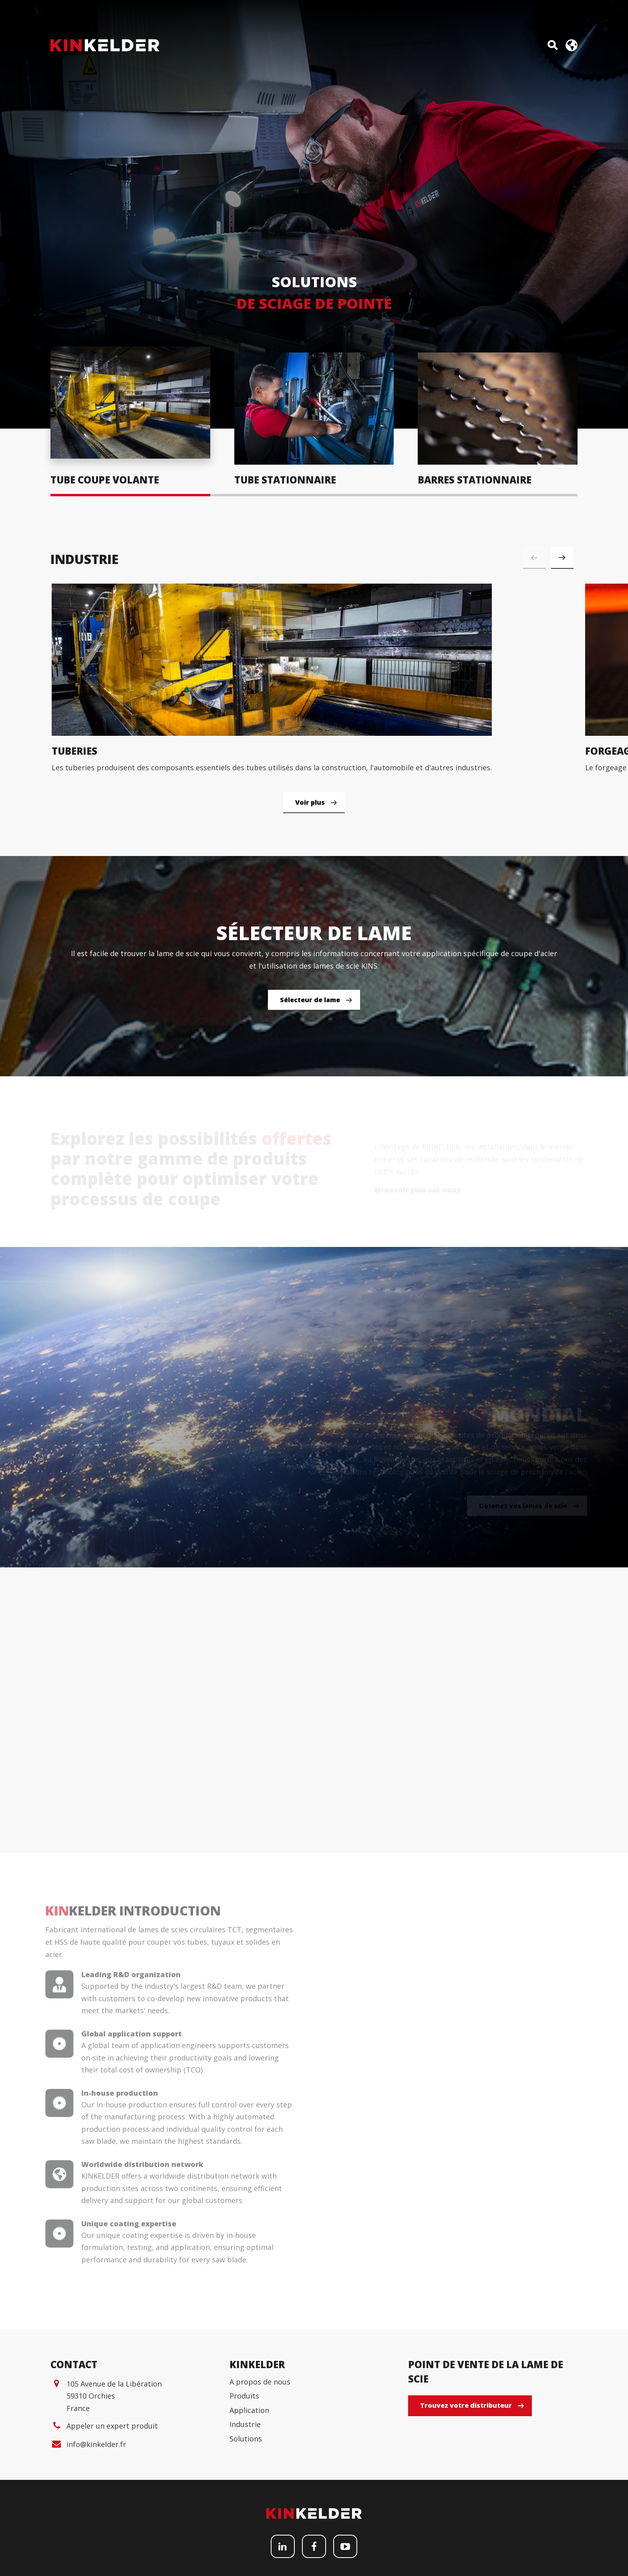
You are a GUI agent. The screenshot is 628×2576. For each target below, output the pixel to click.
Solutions (245, 2555)
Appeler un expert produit (112, 2543)
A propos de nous (259, 2498)
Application (249, 2527)
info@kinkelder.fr (96, 2561)
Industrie (245, 2541)
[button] (562, 557)
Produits (244, 2513)
